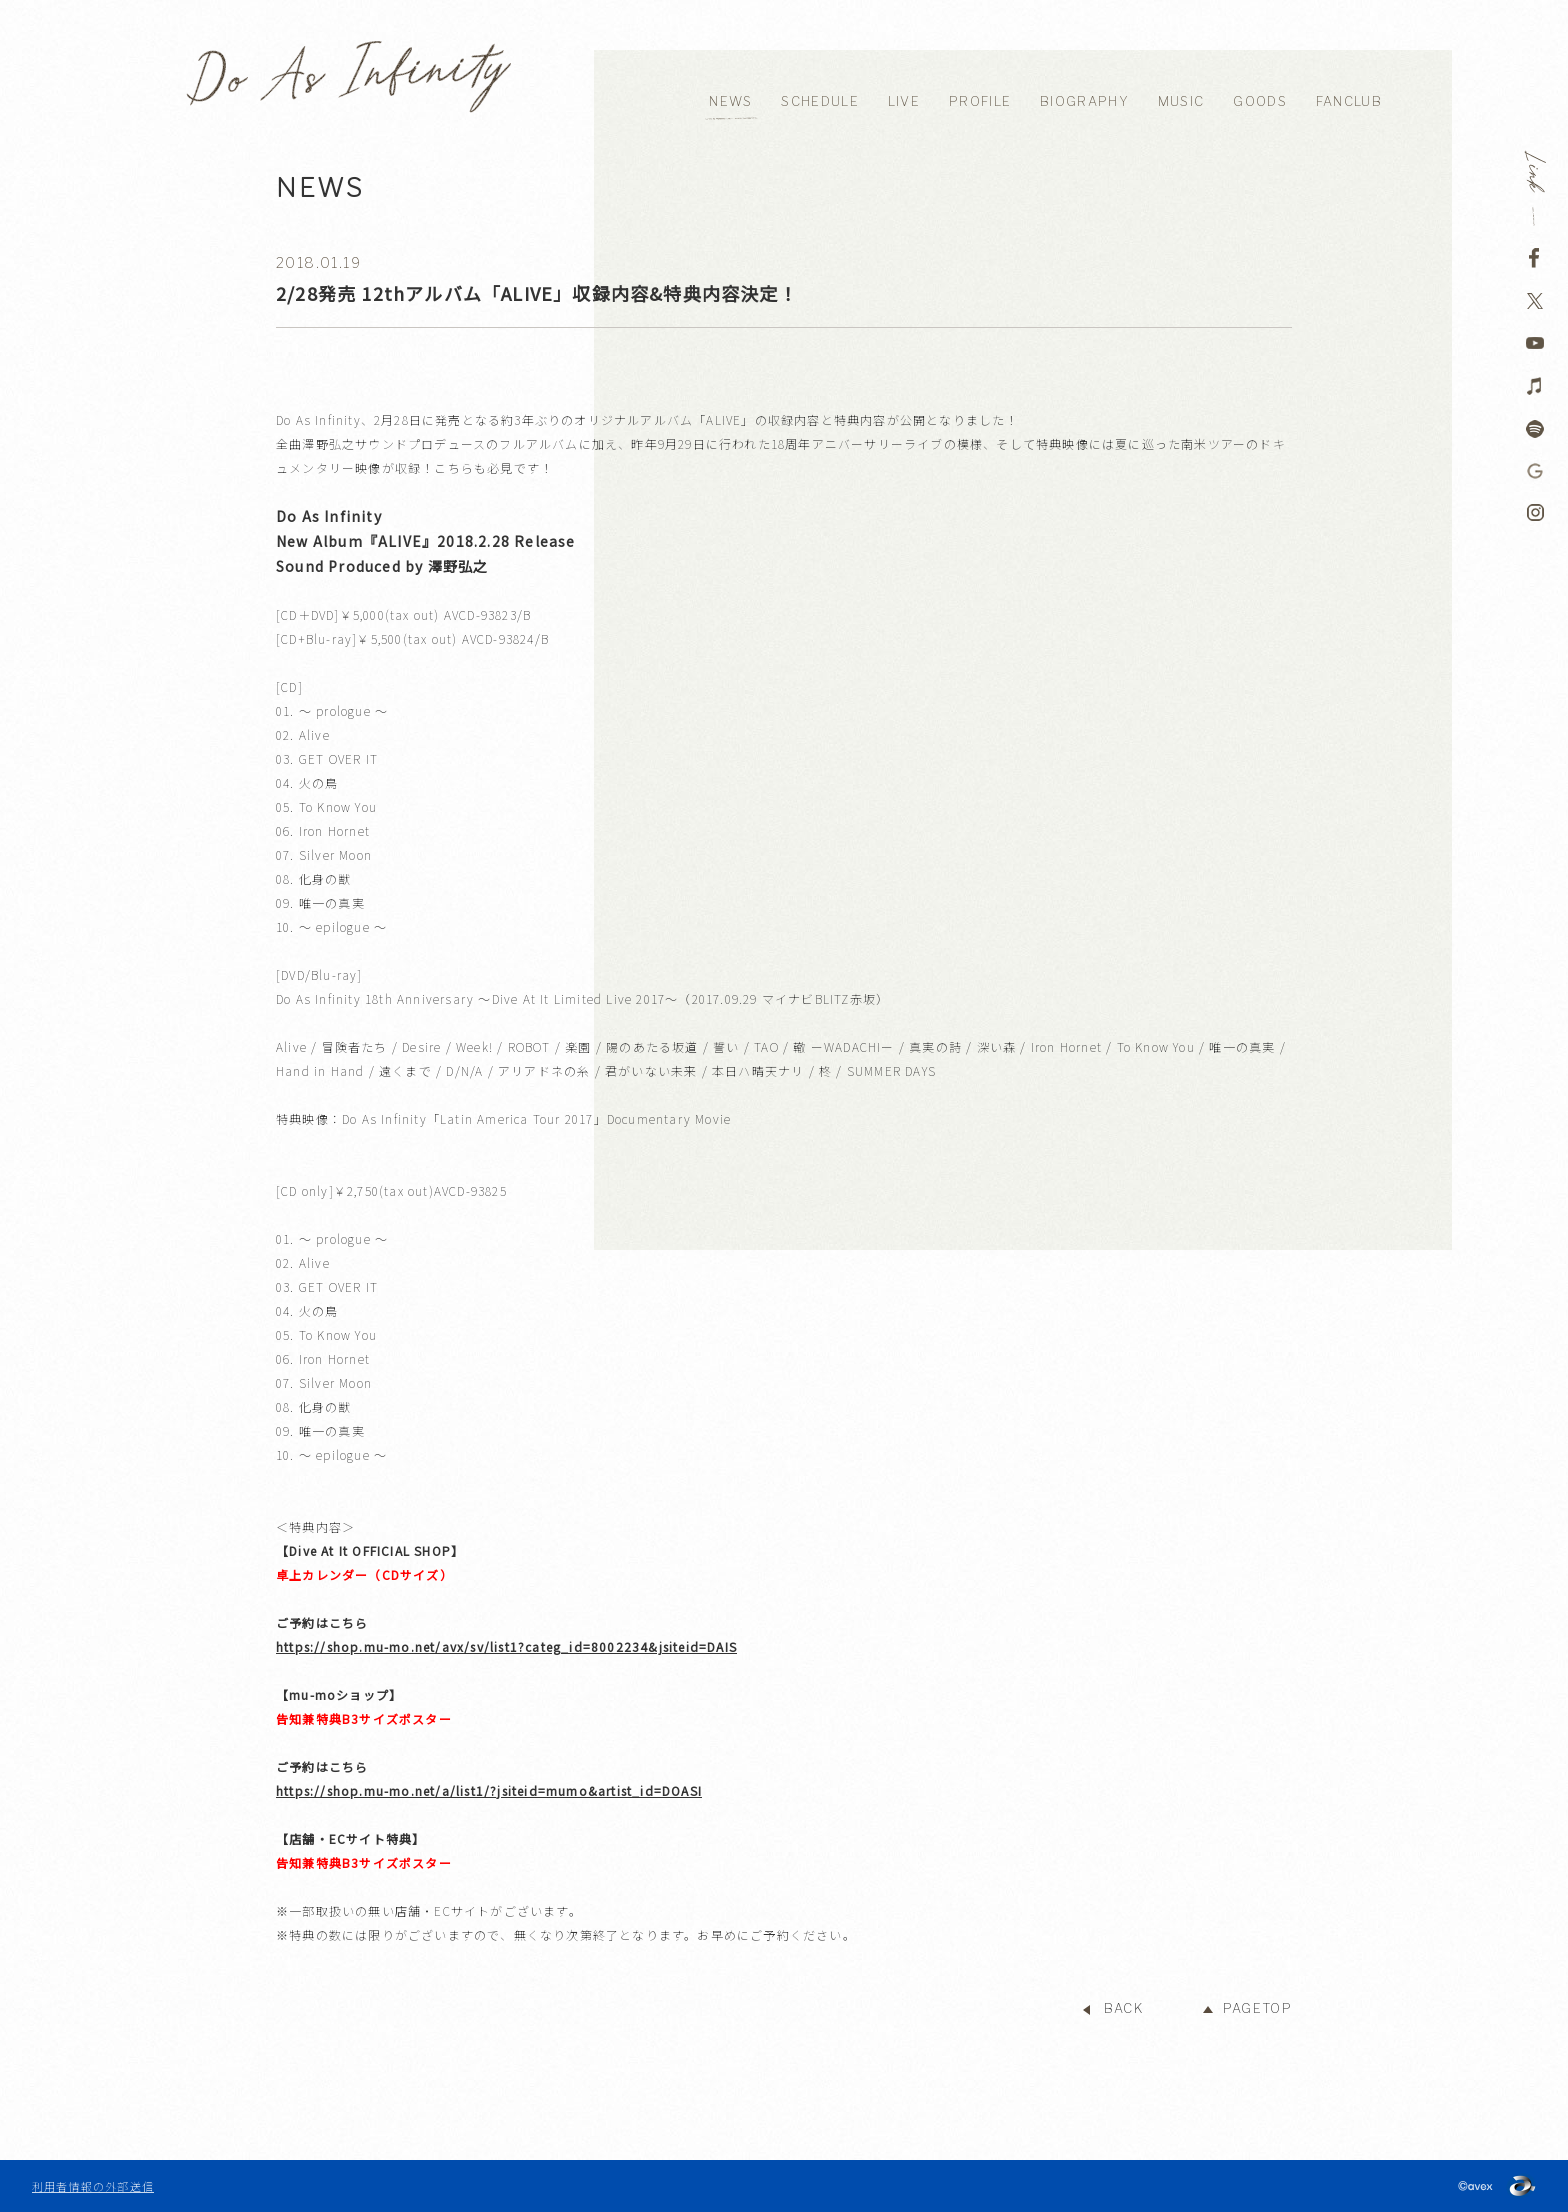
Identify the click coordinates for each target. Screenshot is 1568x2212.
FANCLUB (1349, 101)
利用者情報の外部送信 (93, 2186)
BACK (1123, 2008)
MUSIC (1181, 101)
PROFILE (980, 101)
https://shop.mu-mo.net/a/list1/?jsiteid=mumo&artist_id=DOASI (489, 1790)
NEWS (730, 101)
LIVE (904, 101)
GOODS (1260, 101)
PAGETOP (1257, 2008)
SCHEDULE (819, 101)
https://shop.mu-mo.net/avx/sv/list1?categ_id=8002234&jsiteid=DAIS (506, 1646)
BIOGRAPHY (1084, 101)
